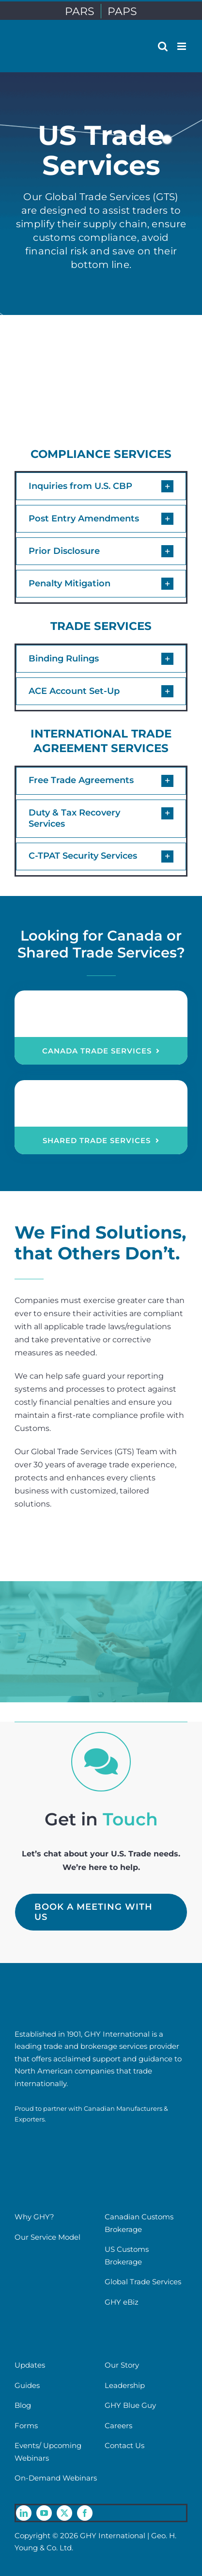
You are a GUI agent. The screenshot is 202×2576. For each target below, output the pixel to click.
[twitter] (64, 2513)
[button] (101, 486)
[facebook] (85, 2513)
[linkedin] (23, 2513)
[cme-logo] (48, 2134)
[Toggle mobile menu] (182, 46)
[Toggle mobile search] (163, 46)
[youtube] (44, 2513)
